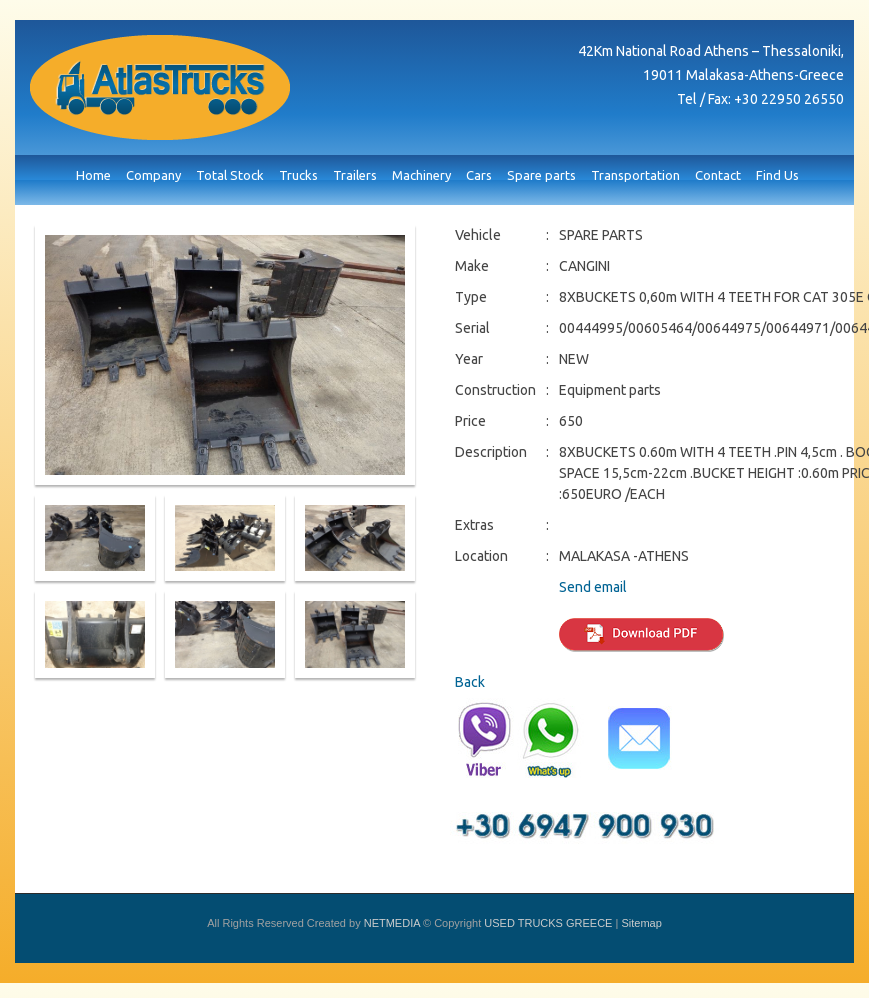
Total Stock (230, 175)
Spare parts (541, 175)
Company (153, 175)
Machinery (421, 175)
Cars (479, 175)
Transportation (635, 175)
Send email (593, 587)
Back (470, 682)
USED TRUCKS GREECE (160, 87)
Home (93, 175)
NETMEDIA (392, 923)
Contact (718, 175)
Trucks (298, 175)
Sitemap (641, 923)
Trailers (355, 175)
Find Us (777, 175)
